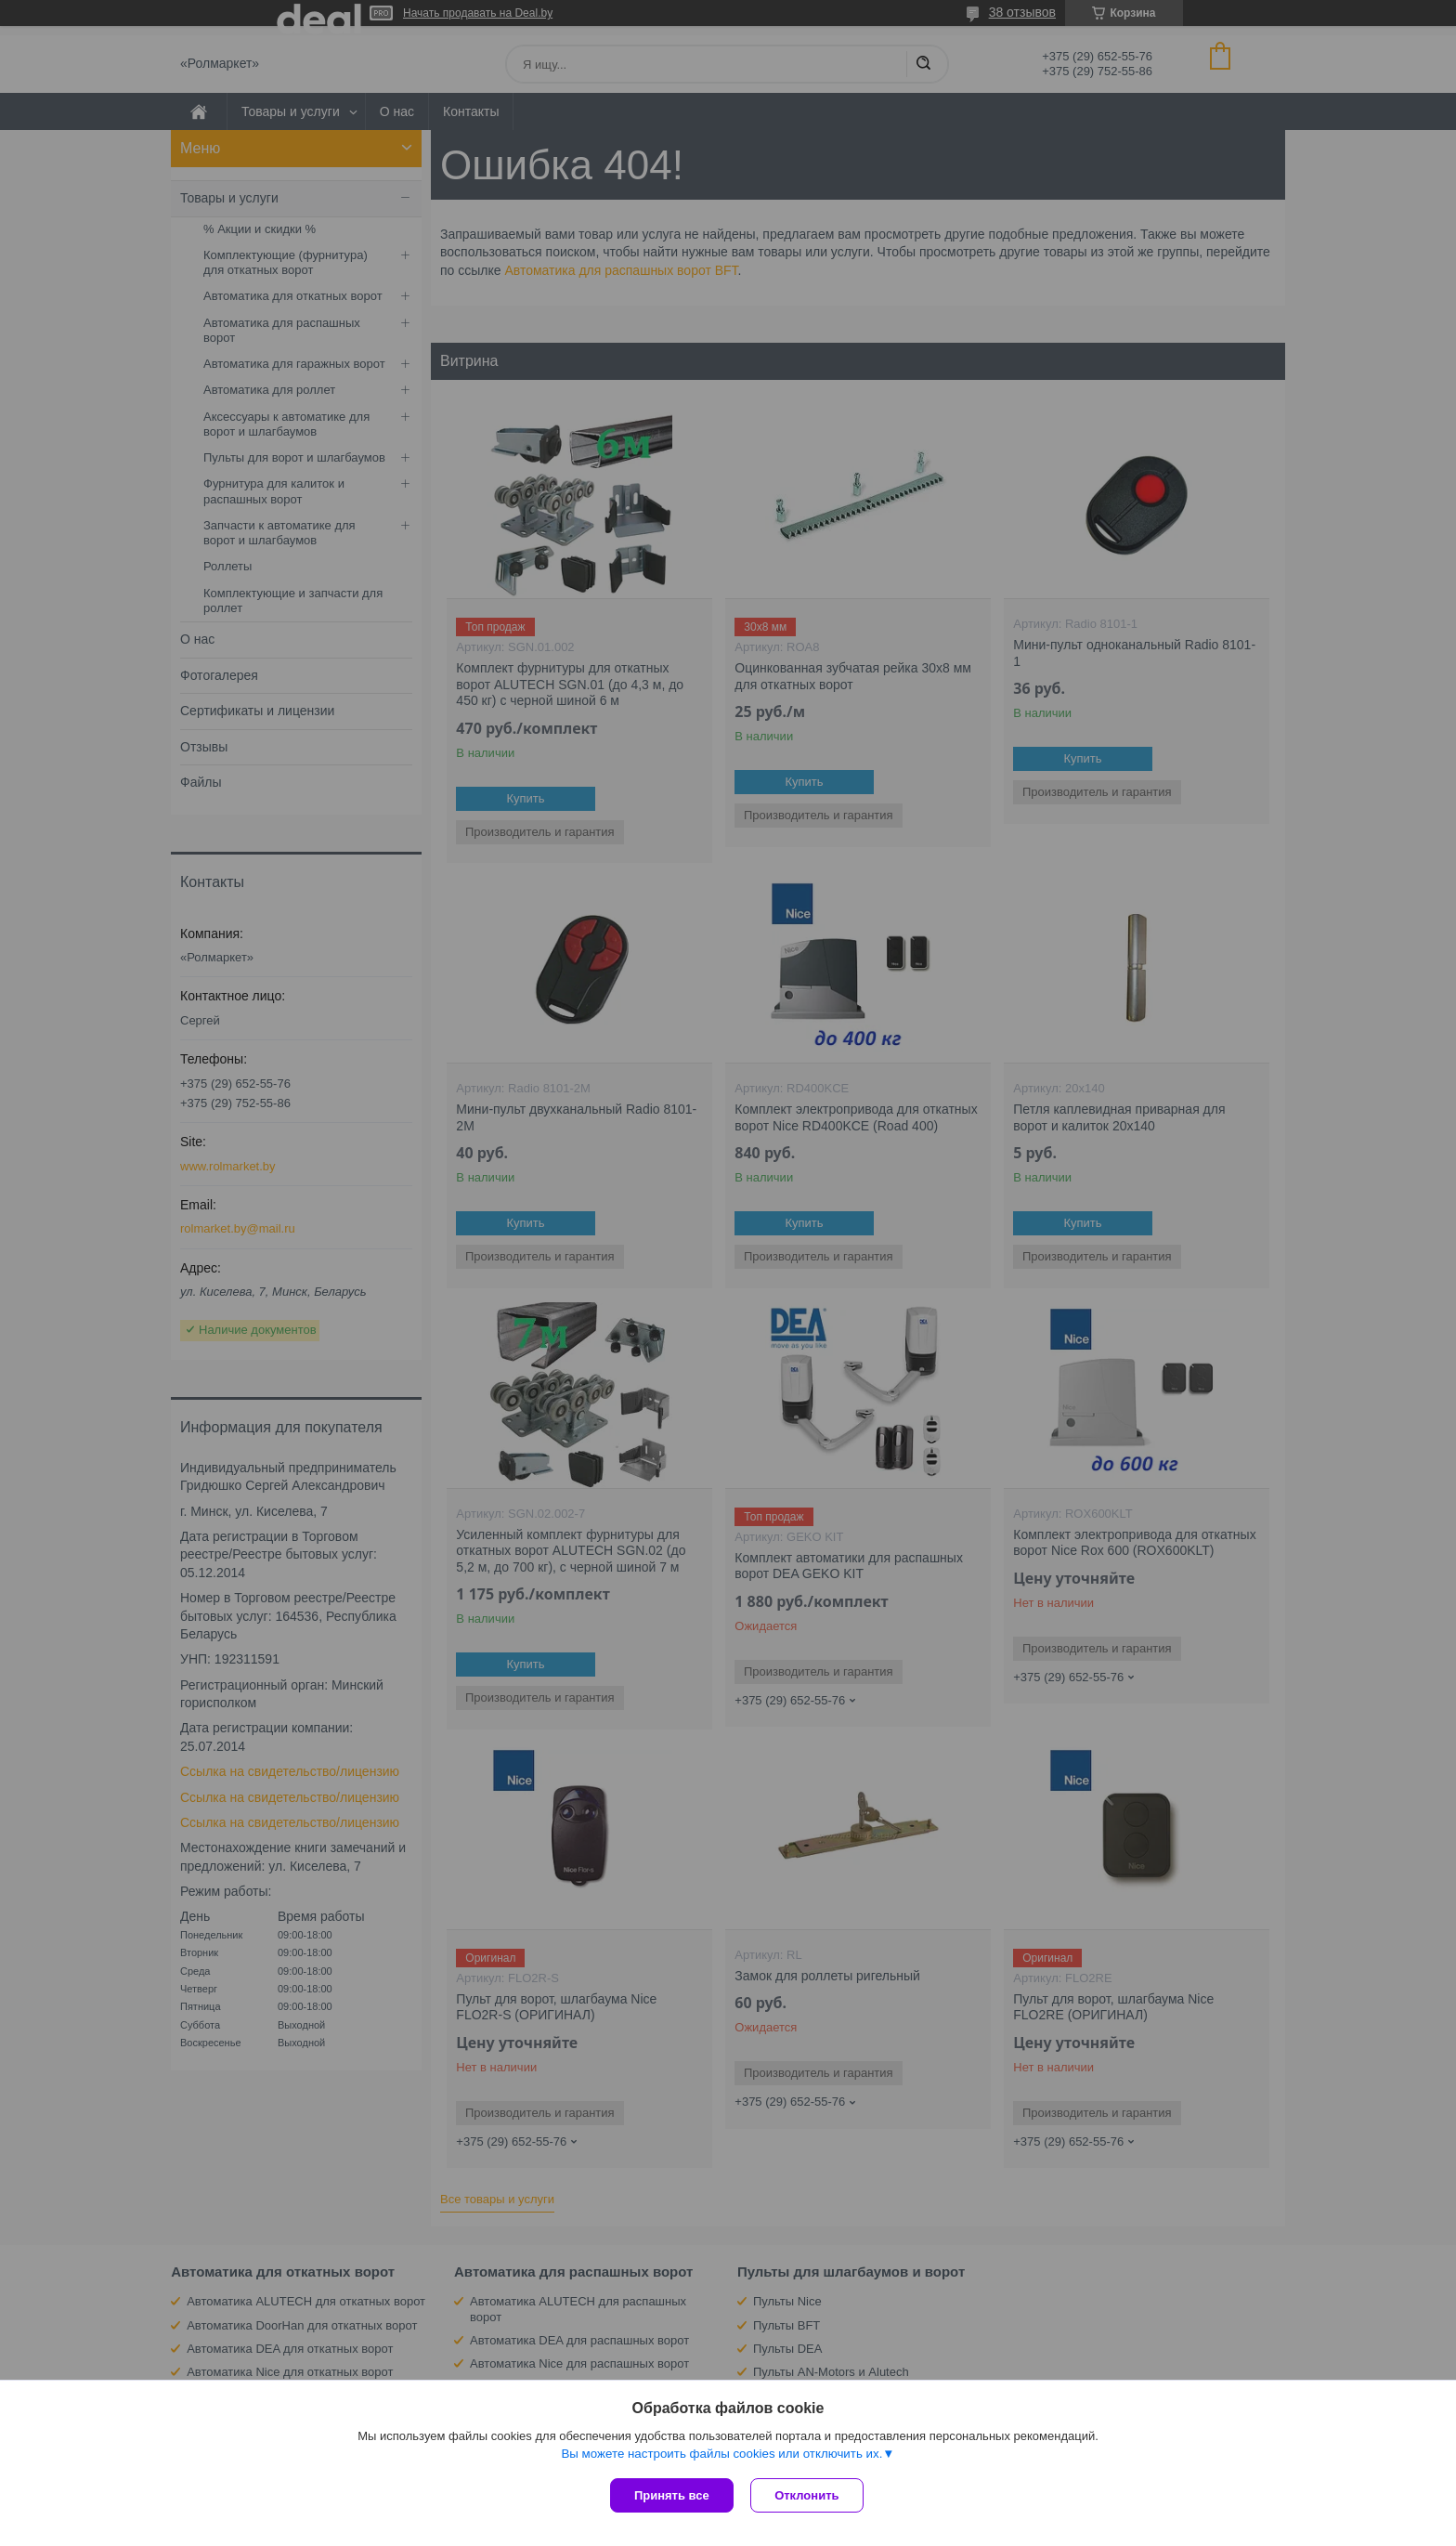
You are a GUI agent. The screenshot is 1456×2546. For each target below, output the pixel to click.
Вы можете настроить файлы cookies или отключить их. (721, 2454)
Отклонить (808, 2495)
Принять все (671, 2495)
